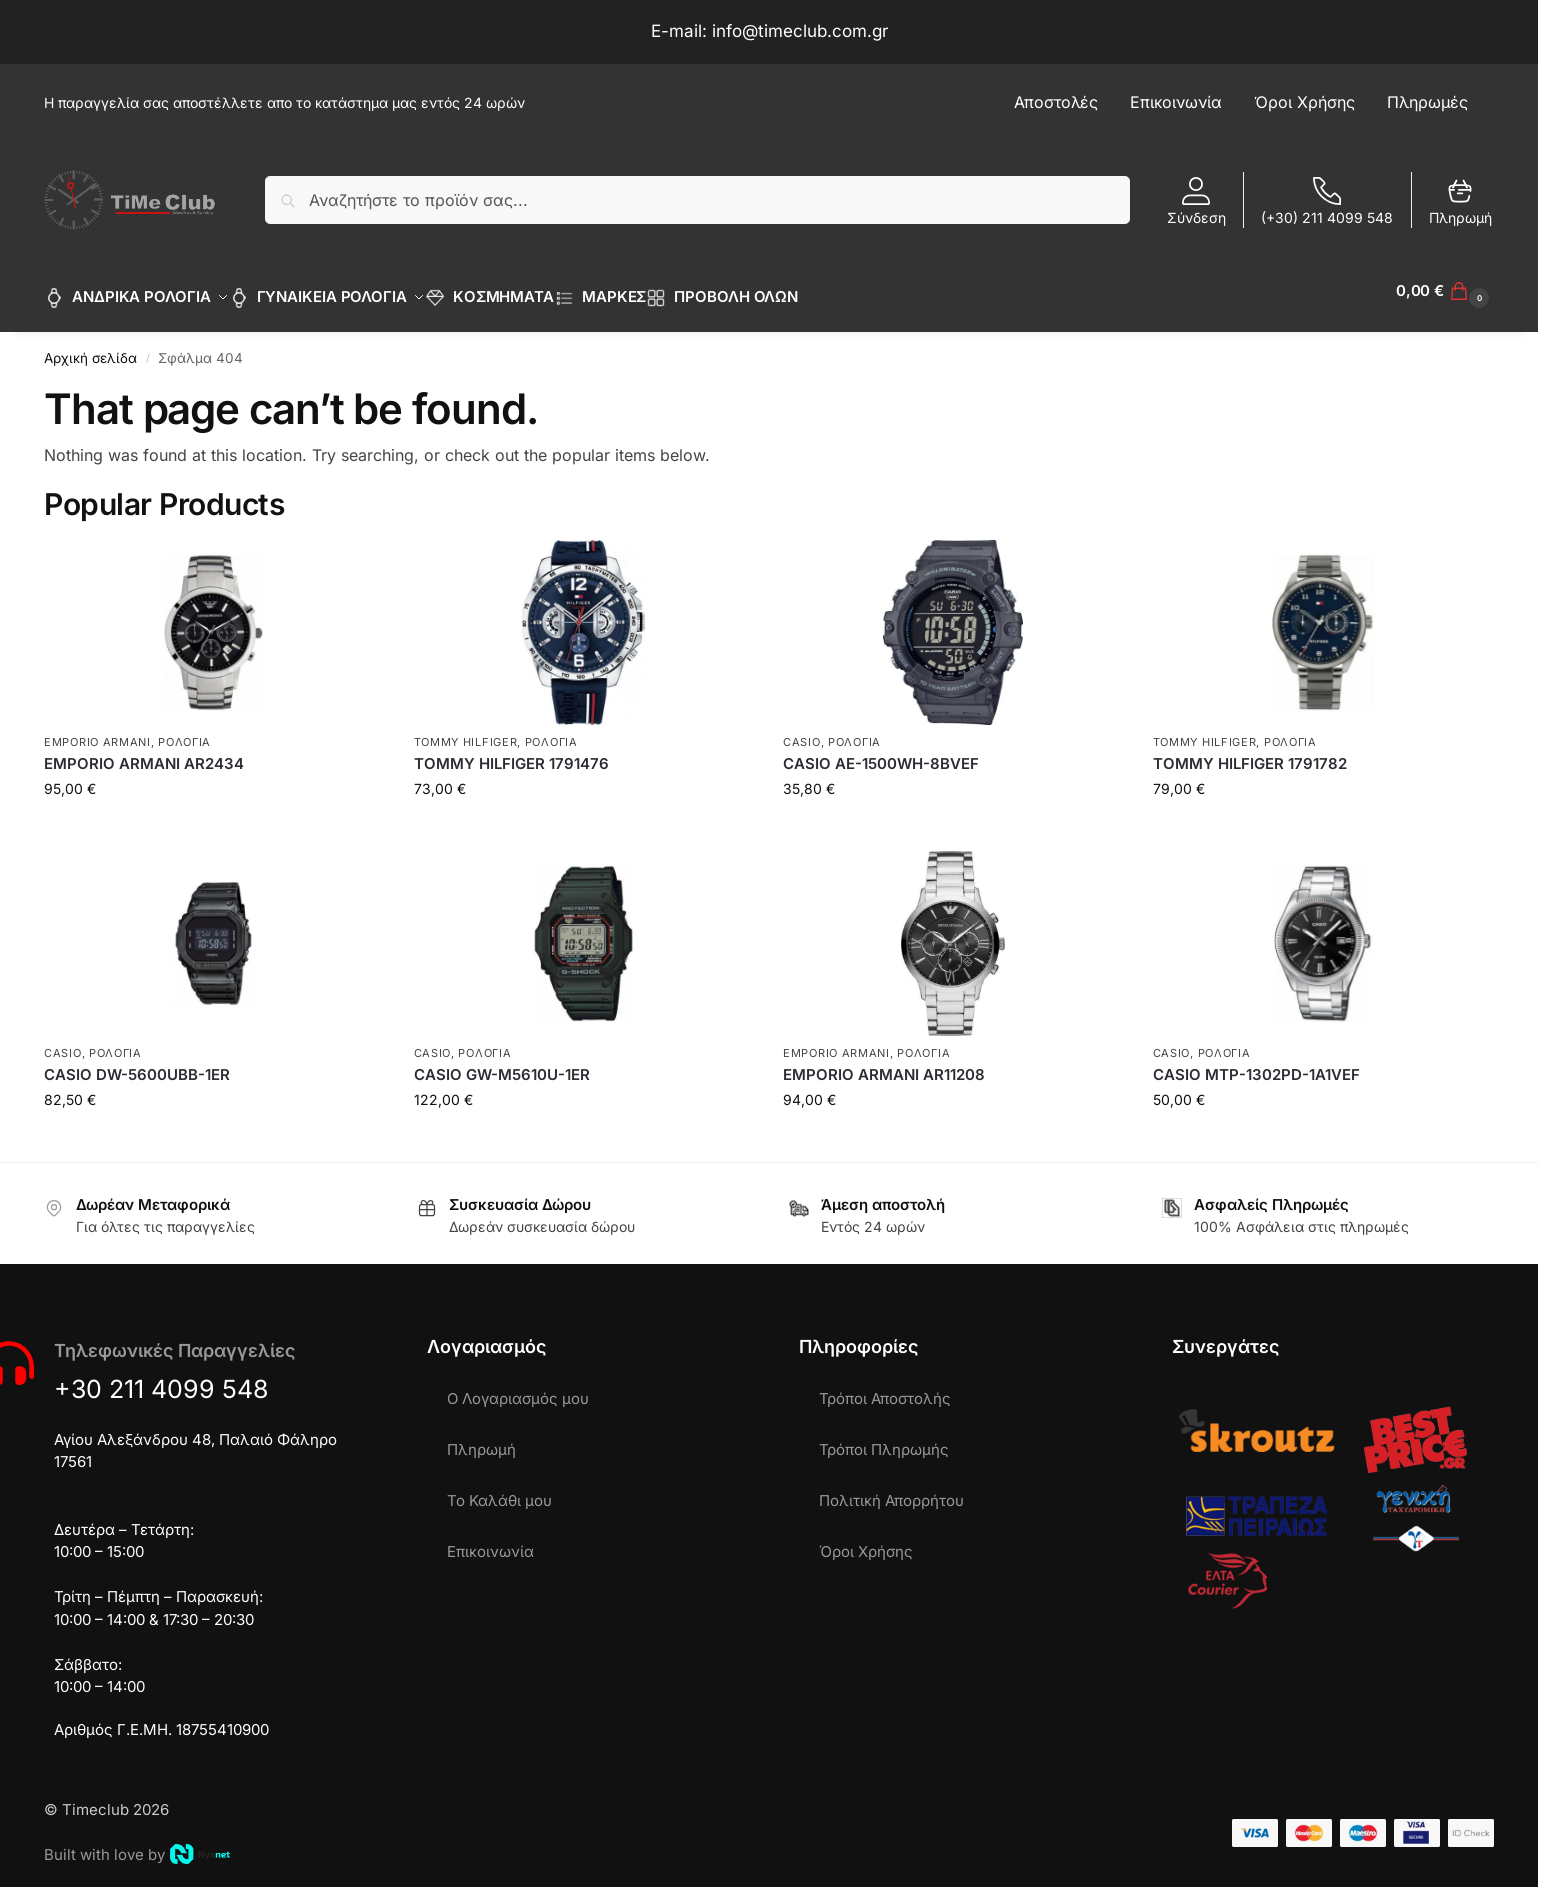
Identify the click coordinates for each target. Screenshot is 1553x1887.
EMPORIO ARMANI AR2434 (144, 752)
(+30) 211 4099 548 (1327, 201)
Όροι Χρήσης (866, 1540)
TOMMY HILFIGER (466, 731)
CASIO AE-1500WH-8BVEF (881, 752)
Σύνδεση (1196, 201)
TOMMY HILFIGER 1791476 (511, 752)
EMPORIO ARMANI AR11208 (884, 1063)
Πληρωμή (1460, 201)
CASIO (802, 731)
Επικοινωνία (490, 1540)
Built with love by (137, 1843)
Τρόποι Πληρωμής (884, 1438)
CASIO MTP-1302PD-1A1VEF (1256, 1063)
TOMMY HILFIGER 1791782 (1250, 752)
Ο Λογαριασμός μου (518, 1387)
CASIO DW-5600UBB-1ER (137, 1063)
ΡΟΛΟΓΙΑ (184, 731)
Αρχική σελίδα (90, 347)
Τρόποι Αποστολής (885, 1387)
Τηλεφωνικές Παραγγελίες (174, 1339)
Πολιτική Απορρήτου (891, 1489)
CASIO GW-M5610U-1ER (502, 1063)
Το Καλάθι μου (499, 1489)
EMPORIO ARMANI (97, 731)
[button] (1445, 291)
